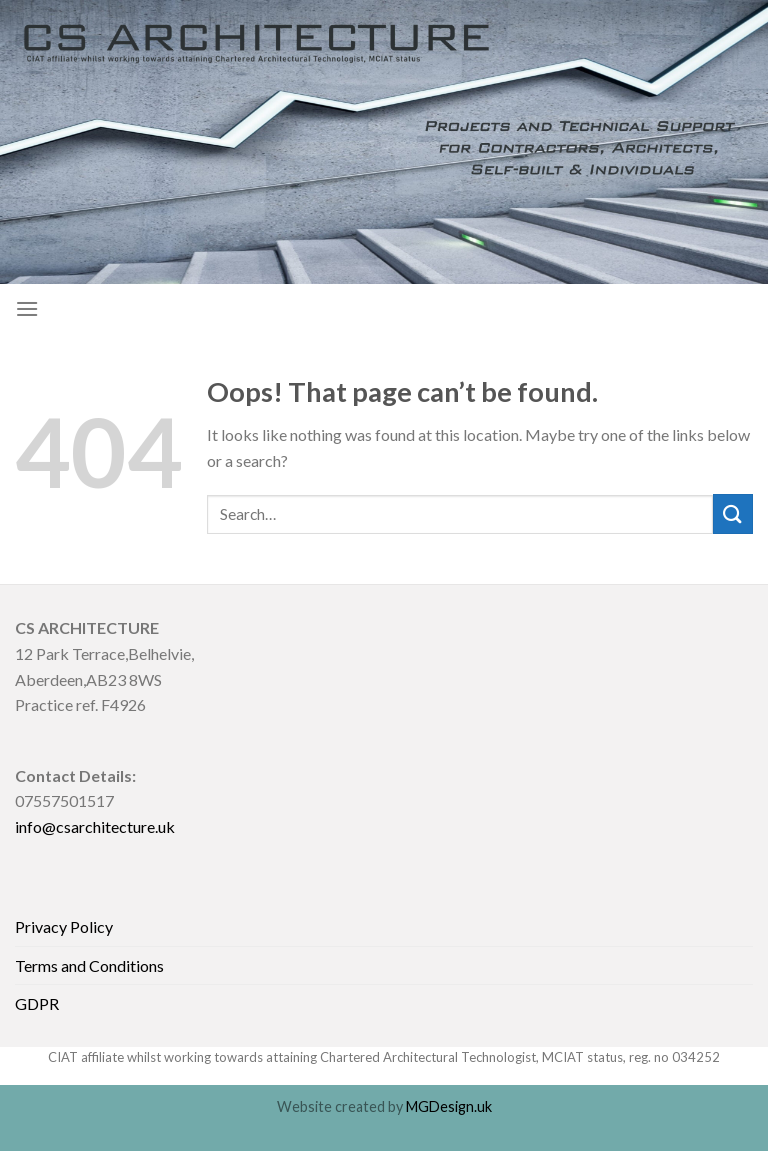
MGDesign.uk (449, 1106)
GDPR (37, 1003)
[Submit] (733, 513)
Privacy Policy (64, 926)
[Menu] (27, 308)
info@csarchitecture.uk (95, 826)
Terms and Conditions (89, 965)
